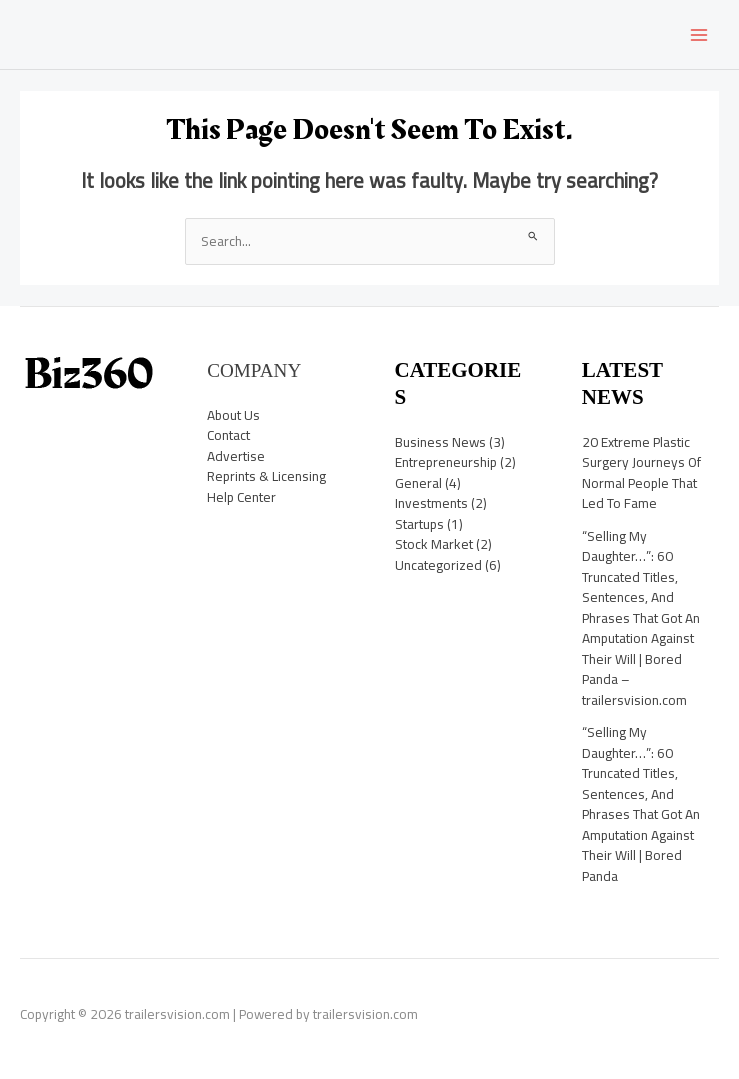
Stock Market (434, 544)
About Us (233, 415)
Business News (440, 442)
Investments (431, 503)
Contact (228, 435)
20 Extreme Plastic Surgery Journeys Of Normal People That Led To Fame (641, 473)
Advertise (236, 456)
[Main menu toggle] (699, 34)
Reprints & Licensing (266, 476)
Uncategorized (438, 565)
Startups (419, 524)
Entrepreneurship (446, 462)
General (418, 483)
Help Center (241, 497)
